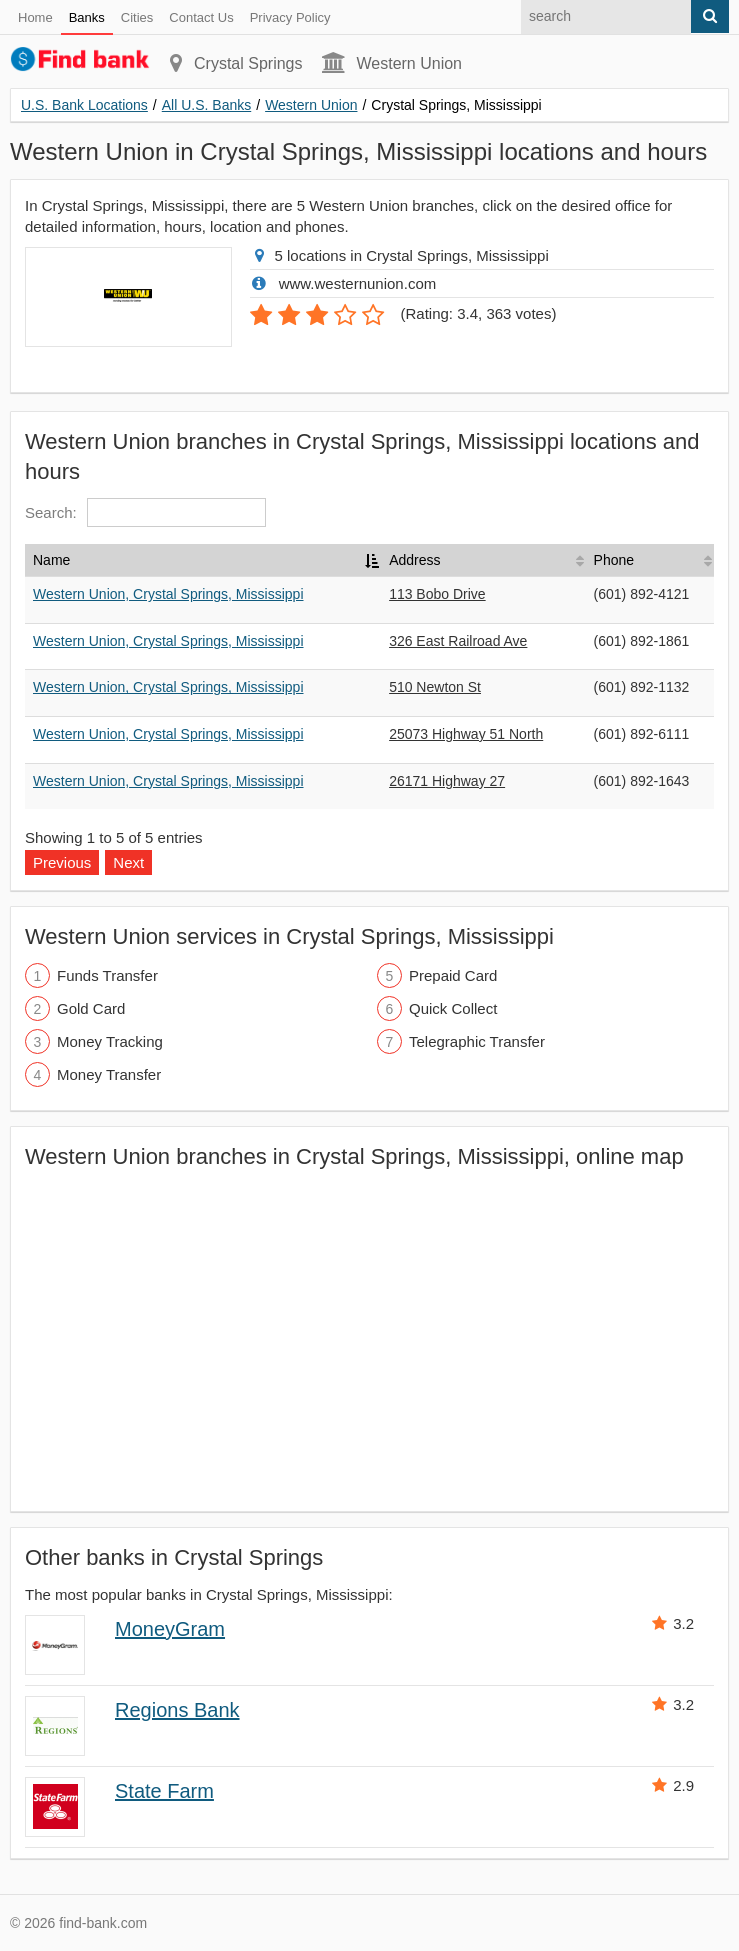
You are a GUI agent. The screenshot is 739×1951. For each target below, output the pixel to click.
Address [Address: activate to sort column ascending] (414, 560)
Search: (145, 512)
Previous (62, 862)
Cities (137, 17)
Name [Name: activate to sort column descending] (51, 560)
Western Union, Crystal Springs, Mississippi (168, 594)
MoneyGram (170, 1629)
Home (35, 17)
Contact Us (201, 17)
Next (128, 862)
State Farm (164, 1791)
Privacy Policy (290, 17)
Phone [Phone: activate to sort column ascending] (614, 560)
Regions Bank (177, 1710)
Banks (87, 17)
